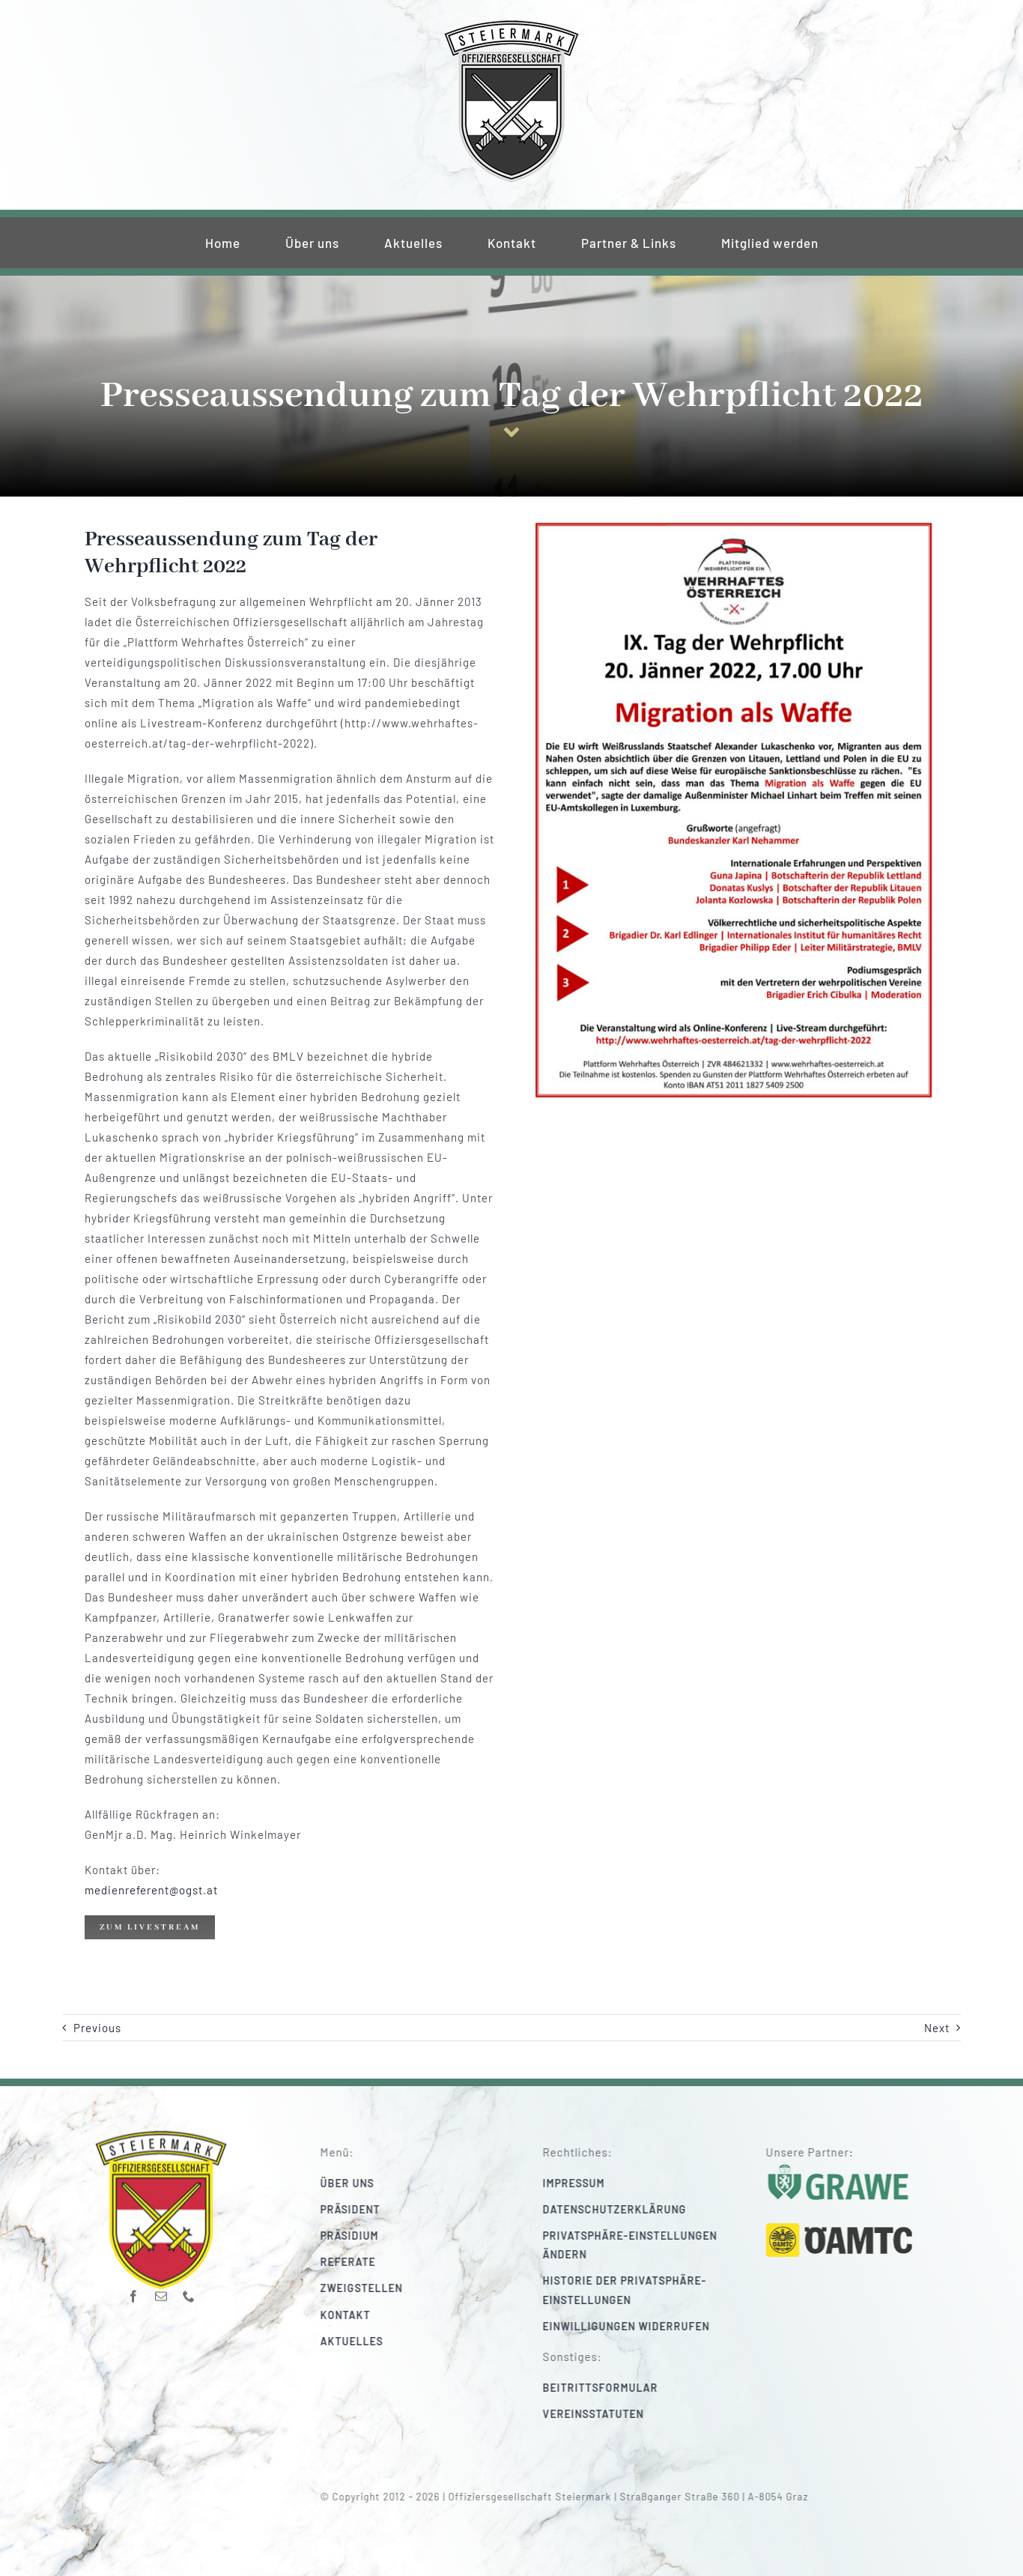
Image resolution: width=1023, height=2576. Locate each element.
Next (937, 2027)
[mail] (161, 2287)
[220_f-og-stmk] (511, 24)
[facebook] (133, 2287)
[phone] (189, 2287)
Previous (97, 2027)
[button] (650, 2245)
